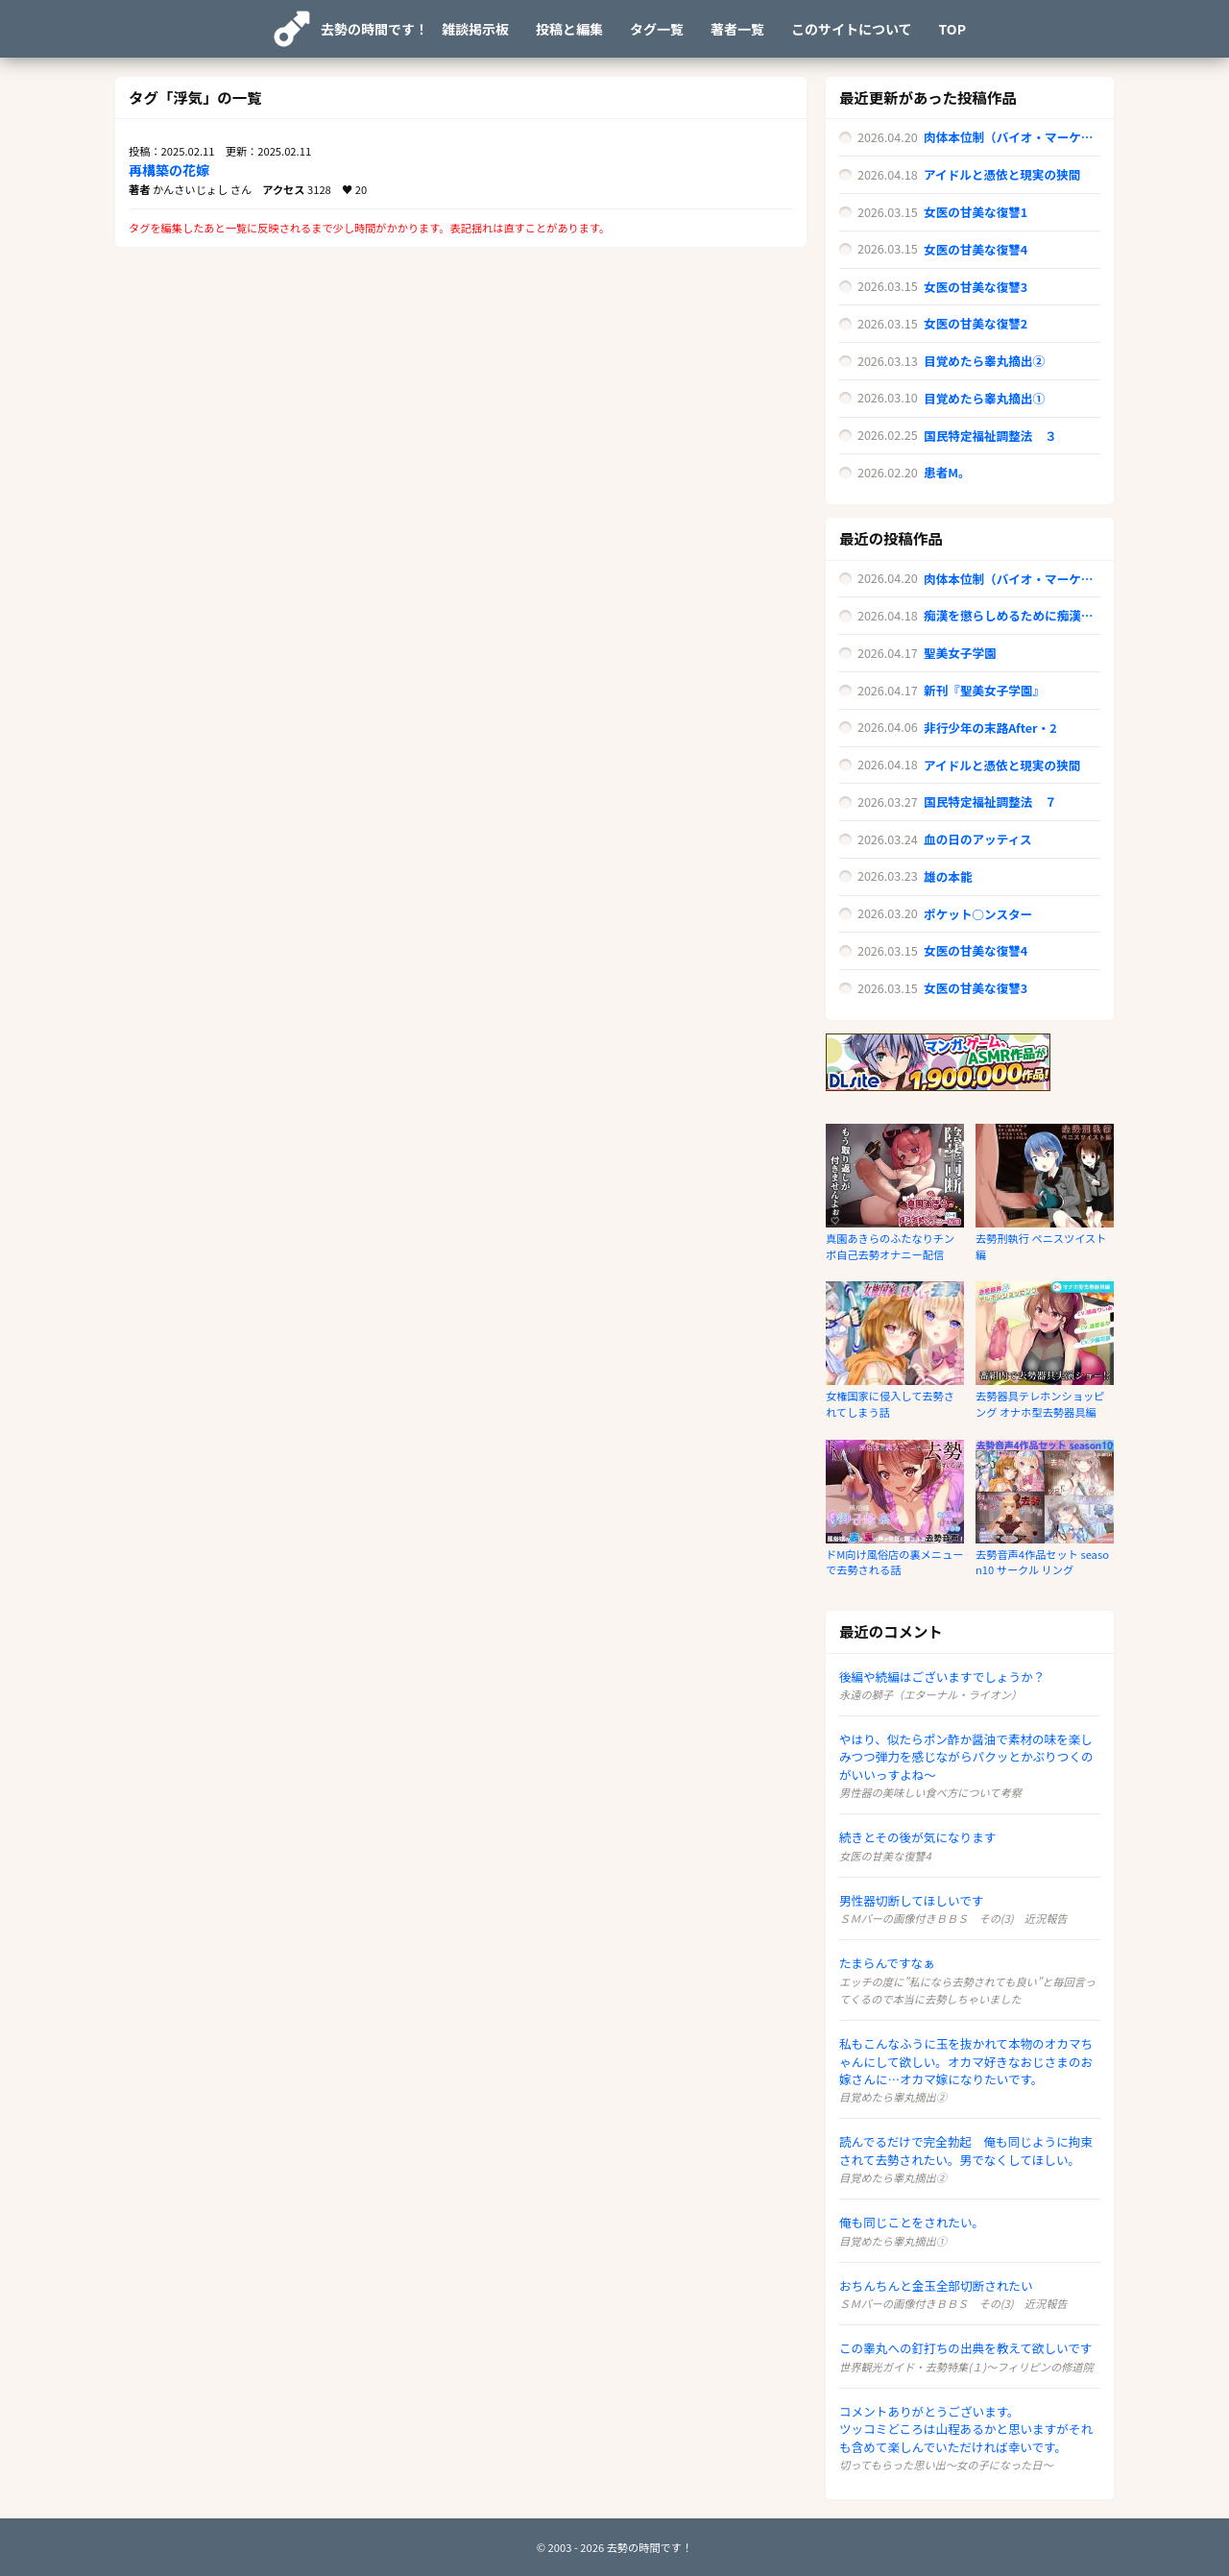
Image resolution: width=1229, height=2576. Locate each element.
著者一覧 (737, 28)
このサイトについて (851, 28)
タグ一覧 (657, 28)
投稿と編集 (569, 28)
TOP (952, 28)
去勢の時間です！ (374, 28)
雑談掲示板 (475, 28)
